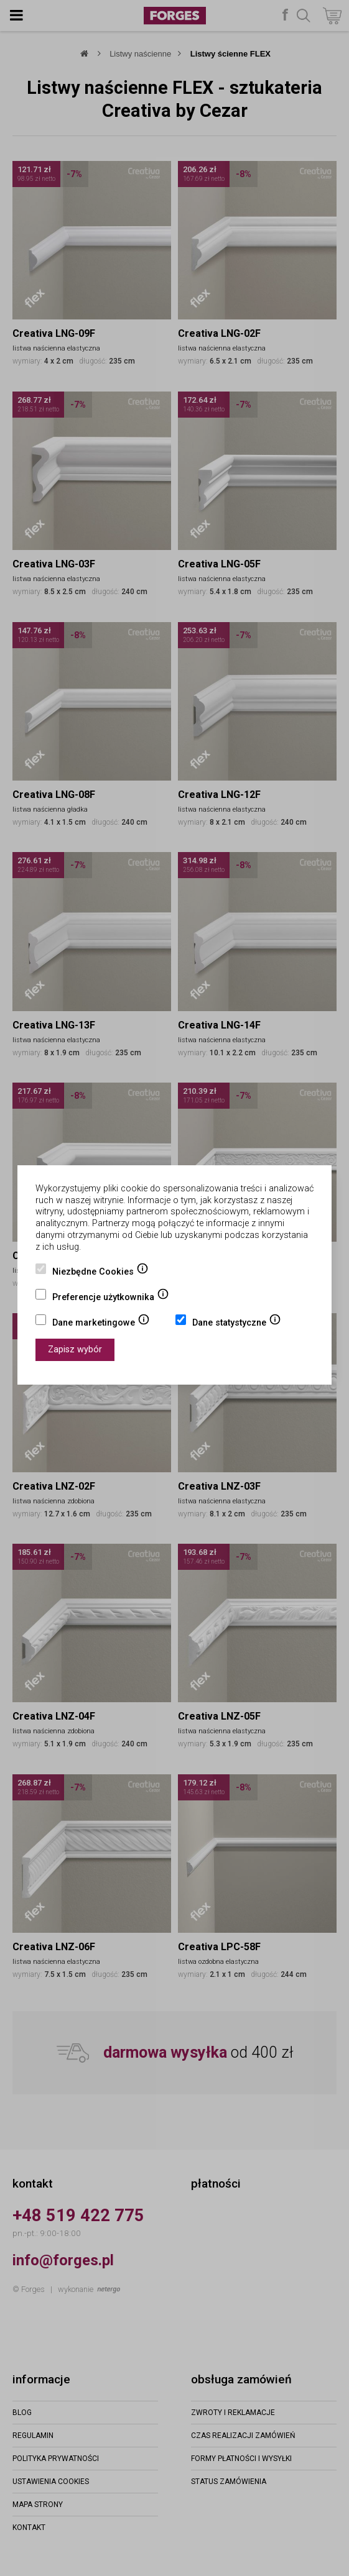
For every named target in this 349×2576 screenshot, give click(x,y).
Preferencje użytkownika (110, 1298)
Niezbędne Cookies (100, 1273)
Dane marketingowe (101, 1324)
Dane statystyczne (236, 1324)
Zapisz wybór (75, 1349)
